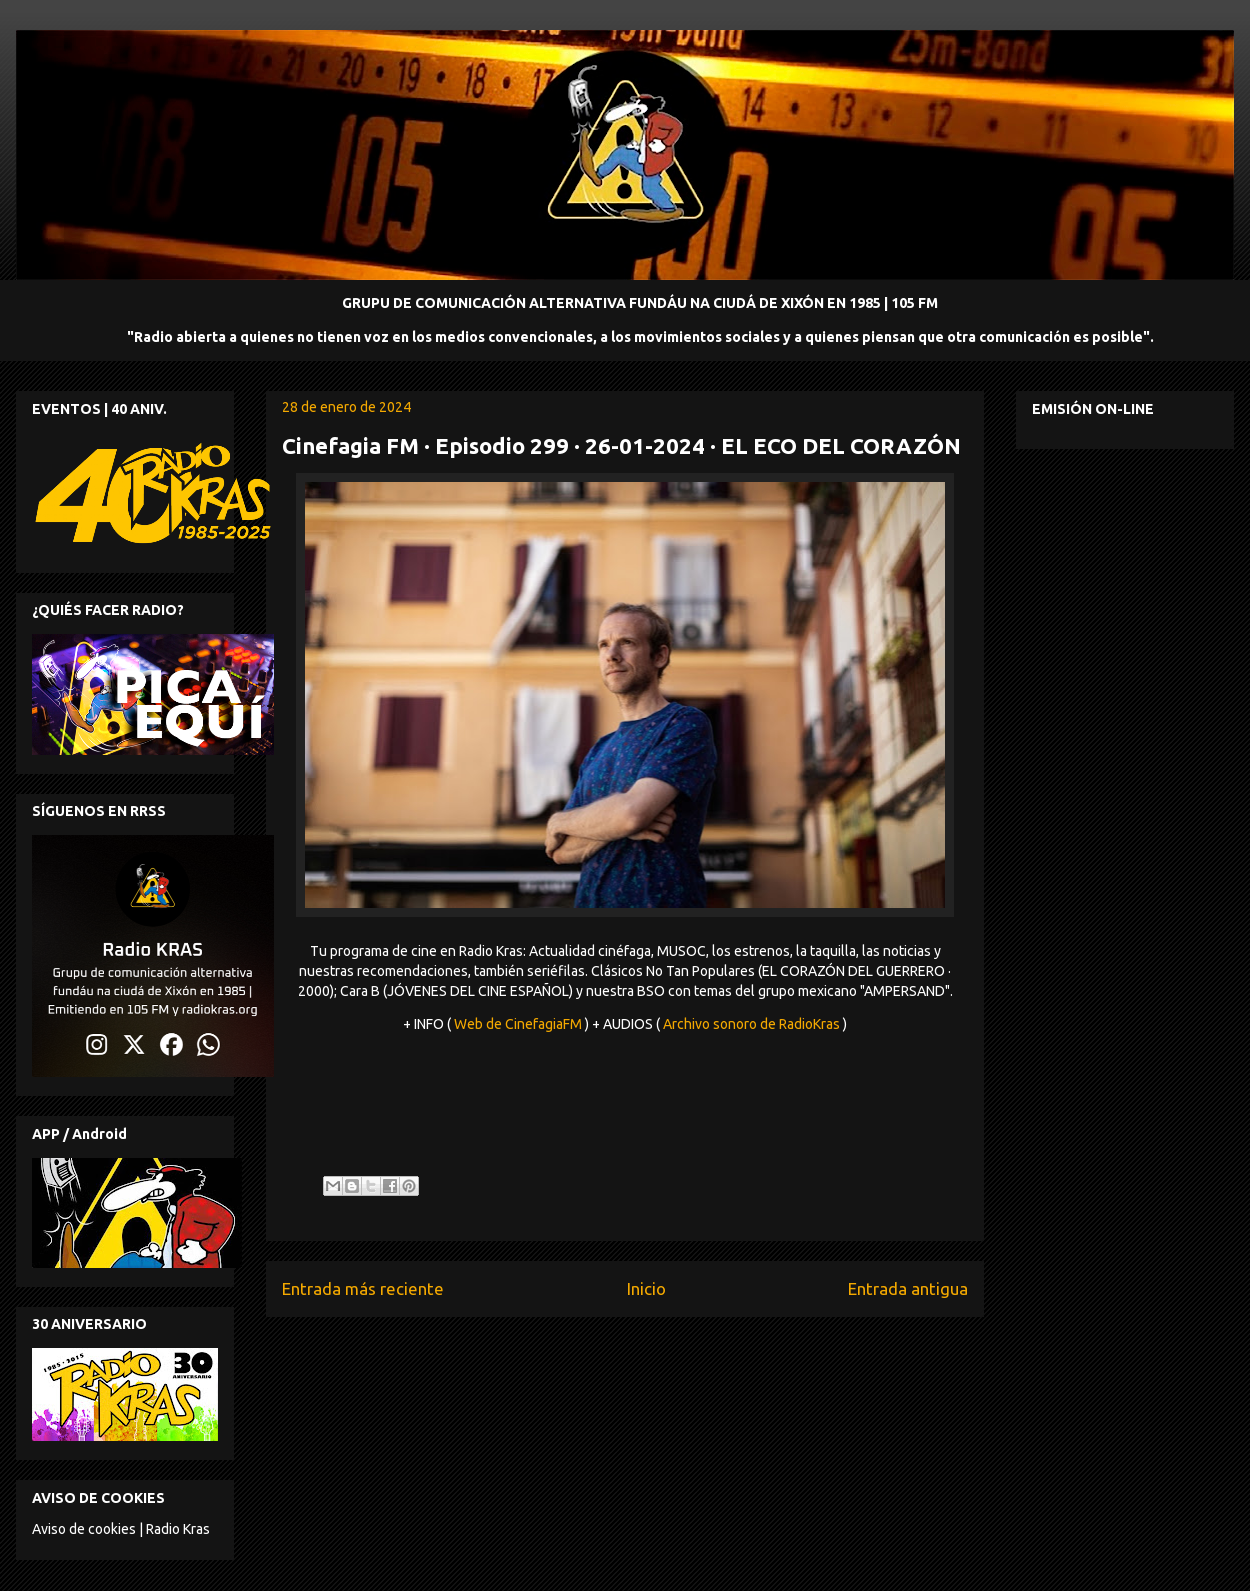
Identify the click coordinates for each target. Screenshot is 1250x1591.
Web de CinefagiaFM (518, 1024)
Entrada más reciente (363, 1288)
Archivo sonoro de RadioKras (751, 1024)
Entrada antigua (908, 1288)
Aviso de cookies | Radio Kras (121, 1529)
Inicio (646, 1288)
